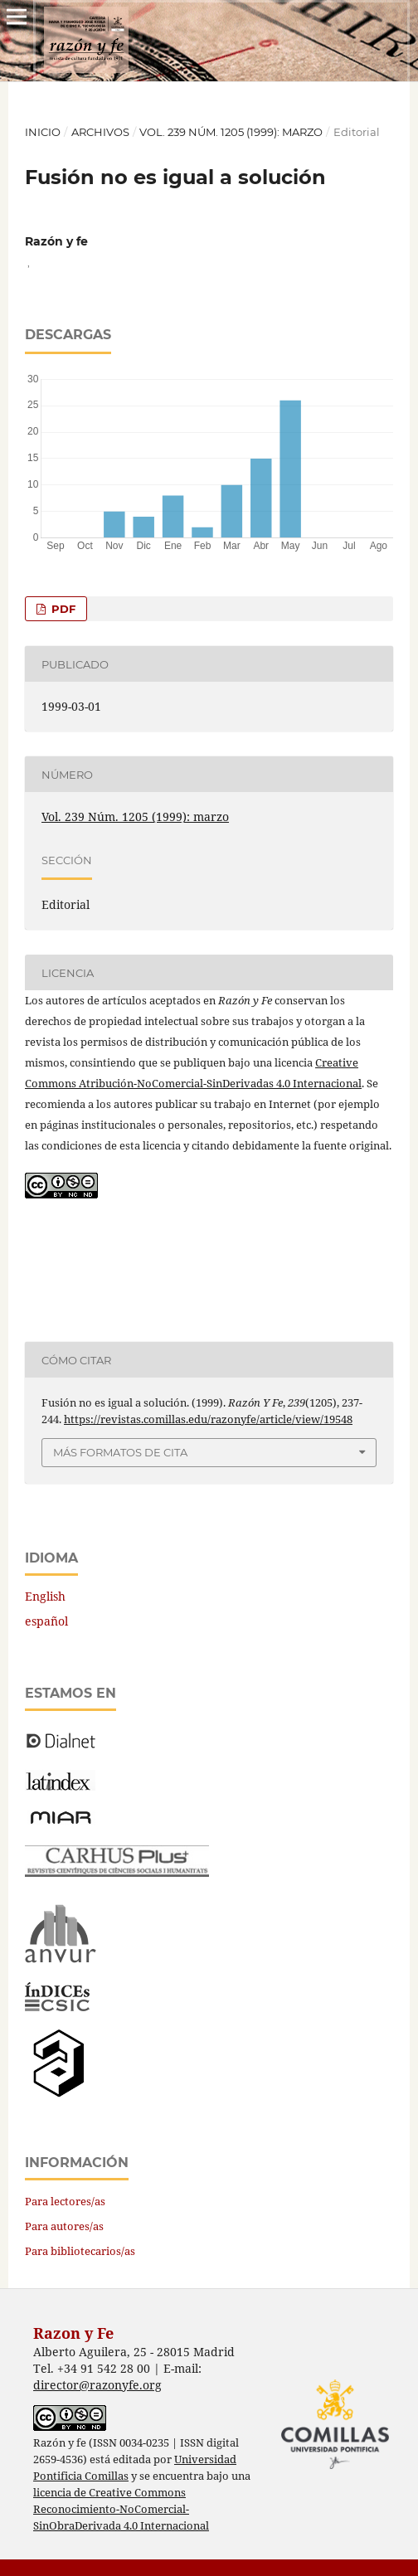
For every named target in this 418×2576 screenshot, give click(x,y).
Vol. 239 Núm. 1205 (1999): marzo (231, 132)
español (46, 1621)
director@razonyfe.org (97, 2385)
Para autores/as (64, 2226)
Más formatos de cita (120, 1452)
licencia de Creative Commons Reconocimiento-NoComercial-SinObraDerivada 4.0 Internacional (121, 2509)
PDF (61, 608)
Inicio (43, 132)
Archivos (100, 132)
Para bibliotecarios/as (80, 2250)
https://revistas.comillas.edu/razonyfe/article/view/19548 (208, 1419)
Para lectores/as (65, 2201)
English (45, 1596)
